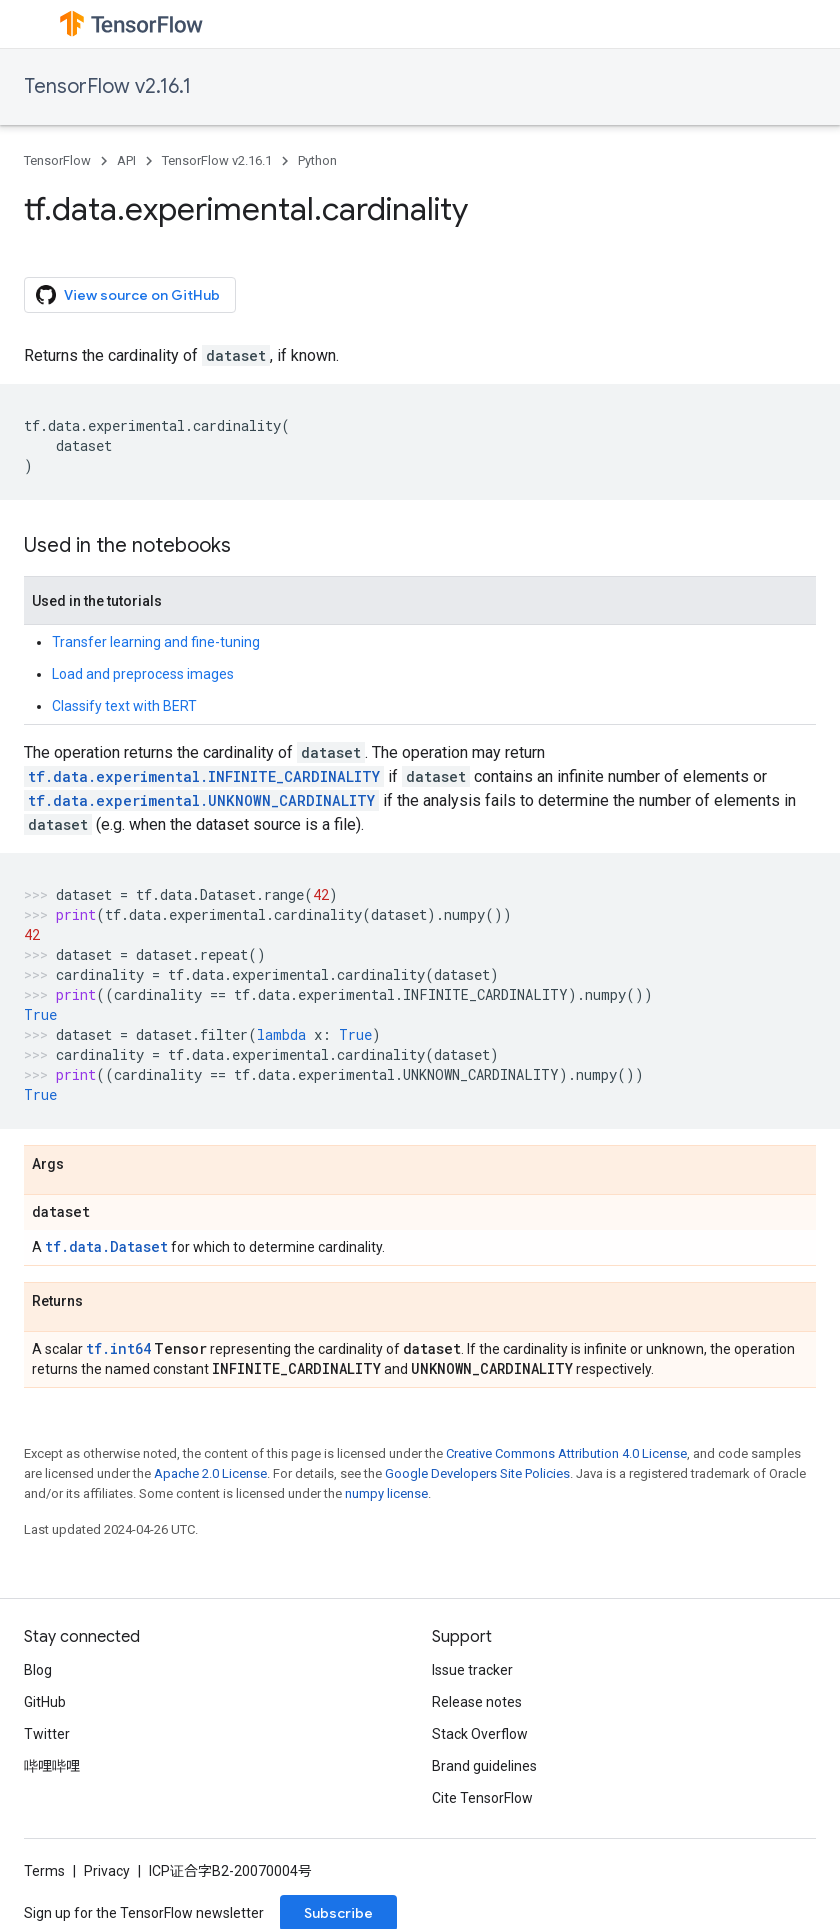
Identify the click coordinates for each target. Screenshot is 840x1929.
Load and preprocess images (143, 674)
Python (317, 160)
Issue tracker (472, 1670)
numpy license (386, 1493)
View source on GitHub (128, 295)
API (126, 160)
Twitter (47, 1734)
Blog (38, 1670)
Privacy (107, 1871)
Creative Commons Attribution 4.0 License (566, 1453)
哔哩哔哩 (52, 1766)
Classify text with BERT (124, 706)
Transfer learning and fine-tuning (156, 642)
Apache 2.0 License (210, 1473)
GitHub (45, 1702)
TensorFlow (57, 160)
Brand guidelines (484, 1766)
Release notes (477, 1702)
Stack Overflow (480, 1734)
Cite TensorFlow (482, 1798)
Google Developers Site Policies (477, 1473)
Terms (44, 1871)
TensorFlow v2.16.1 (107, 86)
